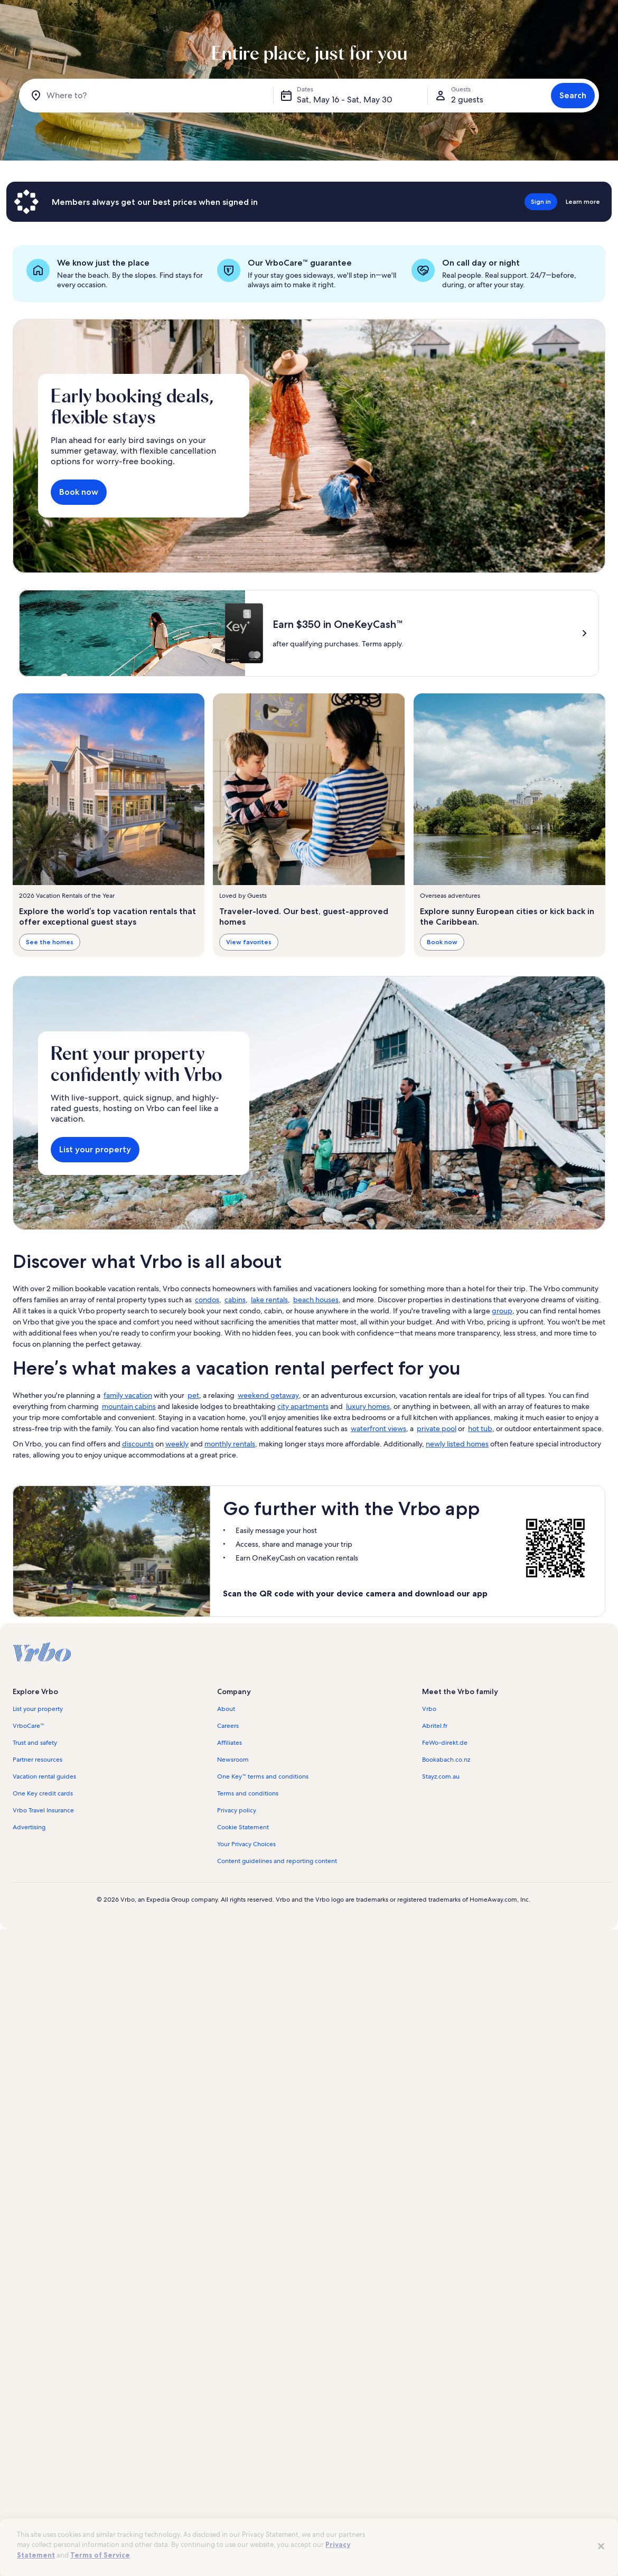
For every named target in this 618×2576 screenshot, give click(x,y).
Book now (78, 492)
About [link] (226, 1813)
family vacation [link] (128, 1499)
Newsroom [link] (233, 1863)
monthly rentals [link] (229, 1548)
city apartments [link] (303, 1510)
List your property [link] (38, 1813)
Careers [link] (228, 1830)
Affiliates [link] (229, 1846)
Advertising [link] (29, 1931)
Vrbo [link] (429, 1813)
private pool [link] (436, 1532)
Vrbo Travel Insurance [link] (43, 1914)
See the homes (49, 942)
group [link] (502, 1414)
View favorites (248, 942)
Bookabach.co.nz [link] (446, 1863)
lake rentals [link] (269, 1403)
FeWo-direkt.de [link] (444, 1846)
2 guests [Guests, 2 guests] (467, 99)
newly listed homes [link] (457, 1548)
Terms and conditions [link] (247, 1897)
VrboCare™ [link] (28, 1830)
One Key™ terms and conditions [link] (262, 1880)
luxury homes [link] (368, 1510)
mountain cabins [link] (129, 1510)
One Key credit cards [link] (43, 1897)
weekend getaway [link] (268, 1499)
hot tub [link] (480, 1532)
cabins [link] (235, 1403)
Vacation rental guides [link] (44, 1880)
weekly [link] (177, 1548)
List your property (95, 1253)
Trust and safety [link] (35, 1846)
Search (572, 95)
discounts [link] (138, 1548)
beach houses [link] (316, 1403)
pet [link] (193, 1499)
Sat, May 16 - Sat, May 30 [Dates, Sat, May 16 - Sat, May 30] (344, 99)
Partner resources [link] (37, 1863)
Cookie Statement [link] (243, 1931)
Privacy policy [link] (236, 1914)
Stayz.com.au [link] (441, 1880)
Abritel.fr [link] (434, 1830)
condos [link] (207, 1403)
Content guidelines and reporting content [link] (277, 1965)
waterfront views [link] (378, 1532)
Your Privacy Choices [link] (246, 1948)
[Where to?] (148, 95)
